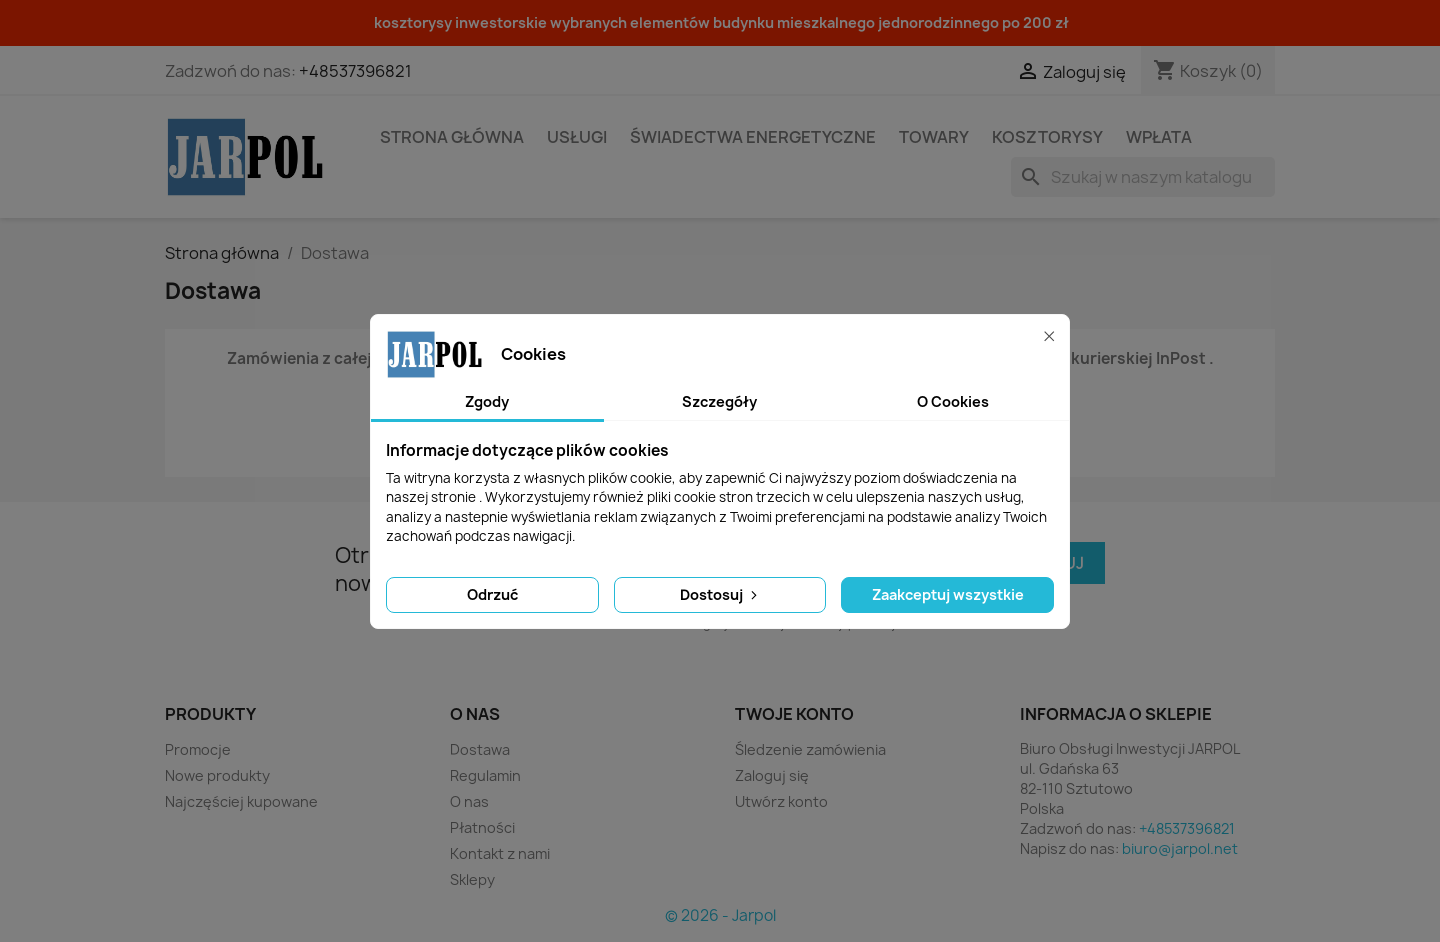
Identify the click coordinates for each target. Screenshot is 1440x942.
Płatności (482, 827)
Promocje (198, 749)
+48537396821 (355, 71)
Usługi (577, 137)
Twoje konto (794, 714)
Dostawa (480, 749)
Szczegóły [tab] (719, 401)
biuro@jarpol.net (1180, 848)
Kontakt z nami (500, 853)
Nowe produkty (217, 775)
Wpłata (1159, 137)
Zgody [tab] (487, 401)
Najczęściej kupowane (241, 801)
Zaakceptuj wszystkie (948, 594)
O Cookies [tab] (953, 401)
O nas (469, 801)
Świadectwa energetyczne (753, 137)
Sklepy (472, 879)
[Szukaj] (1143, 177)
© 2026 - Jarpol (720, 915)
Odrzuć (492, 594)
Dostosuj (720, 594)
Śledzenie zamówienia (810, 749)
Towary (934, 137)
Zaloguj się (772, 775)
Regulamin (485, 775)
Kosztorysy (1047, 137)
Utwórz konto (781, 801)
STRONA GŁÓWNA (452, 137)
